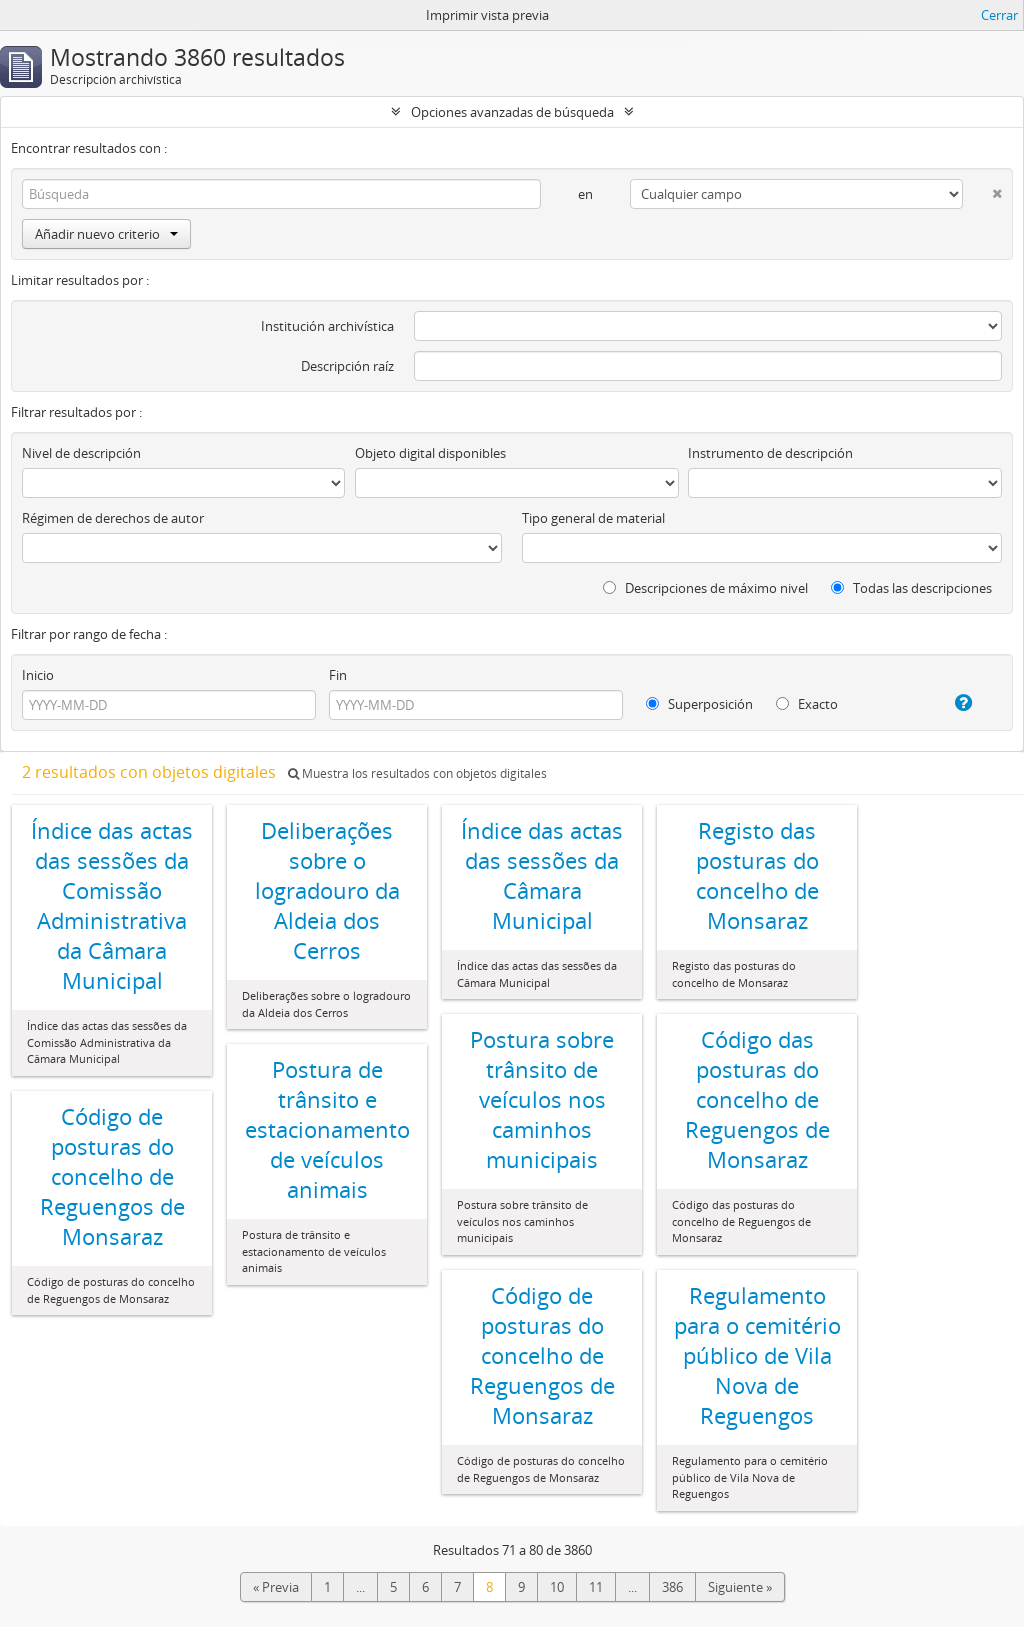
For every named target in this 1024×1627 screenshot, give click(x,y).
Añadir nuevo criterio (106, 234)
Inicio (38, 675)
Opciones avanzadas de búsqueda (512, 112)
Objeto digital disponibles (430, 453)
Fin (338, 675)
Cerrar (999, 15)
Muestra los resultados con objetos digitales (417, 773)
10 (557, 1587)
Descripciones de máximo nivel (705, 588)
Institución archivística (327, 326)
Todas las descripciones (911, 588)
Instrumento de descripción (770, 453)
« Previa (276, 1587)
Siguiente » (740, 1587)
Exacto (807, 704)
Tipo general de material (593, 518)
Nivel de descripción (81, 453)
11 (596, 1587)
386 (672, 1587)
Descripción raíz (347, 366)
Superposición (699, 704)
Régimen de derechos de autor (113, 518)
